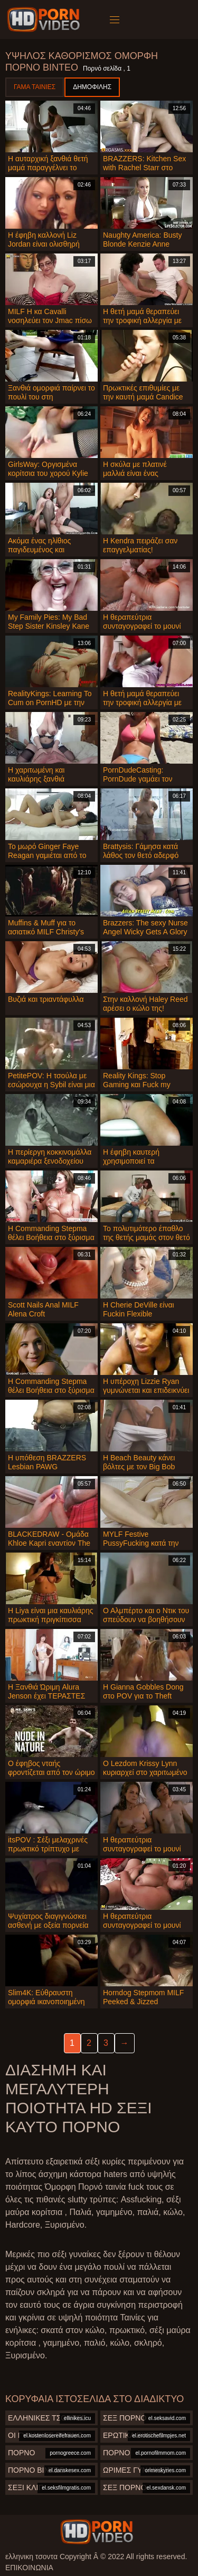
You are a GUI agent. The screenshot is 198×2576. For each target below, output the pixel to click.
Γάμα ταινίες (34, 87)
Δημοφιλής (92, 87)
